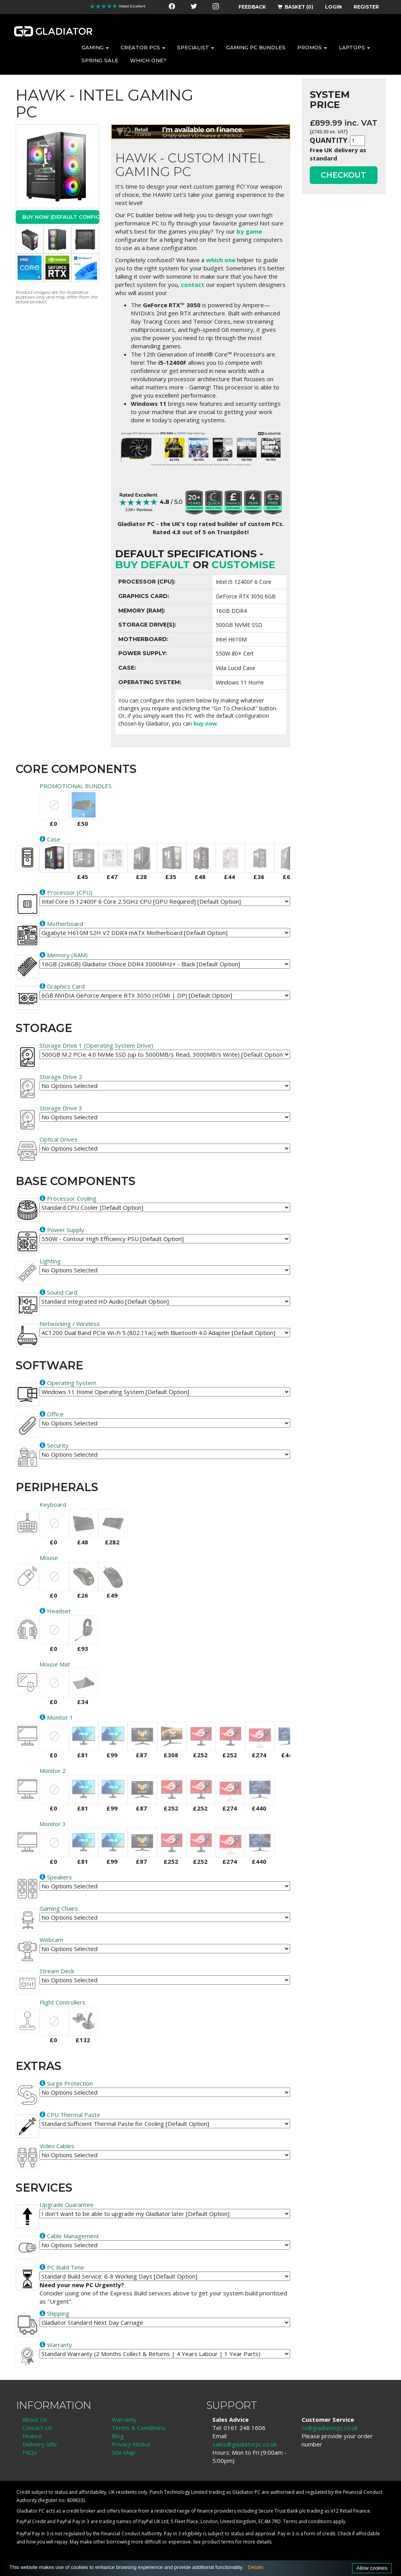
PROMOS (312, 47)
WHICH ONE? (148, 60)
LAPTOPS (354, 47)
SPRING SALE (99, 60)
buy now (205, 723)
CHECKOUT (343, 175)
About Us (34, 2419)
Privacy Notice (131, 2444)
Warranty (124, 2419)
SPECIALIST (195, 47)
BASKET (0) (295, 7)
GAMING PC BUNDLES (255, 47)
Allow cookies (371, 2568)
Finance (32, 2436)
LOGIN (333, 7)
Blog (118, 2436)
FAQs (29, 2452)
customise (243, 564)
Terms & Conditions (138, 2428)
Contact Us (37, 2428)
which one (220, 260)
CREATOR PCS (143, 47)
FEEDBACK (252, 7)
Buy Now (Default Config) (60, 217)
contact (192, 284)
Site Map (123, 2452)
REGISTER (366, 7)
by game (249, 231)
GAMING (95, 47)
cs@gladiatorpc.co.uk (330, 2428)
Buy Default (152, 564)
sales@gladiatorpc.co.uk (244, 2444)
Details (256, 2567)
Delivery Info (39, 2444)
